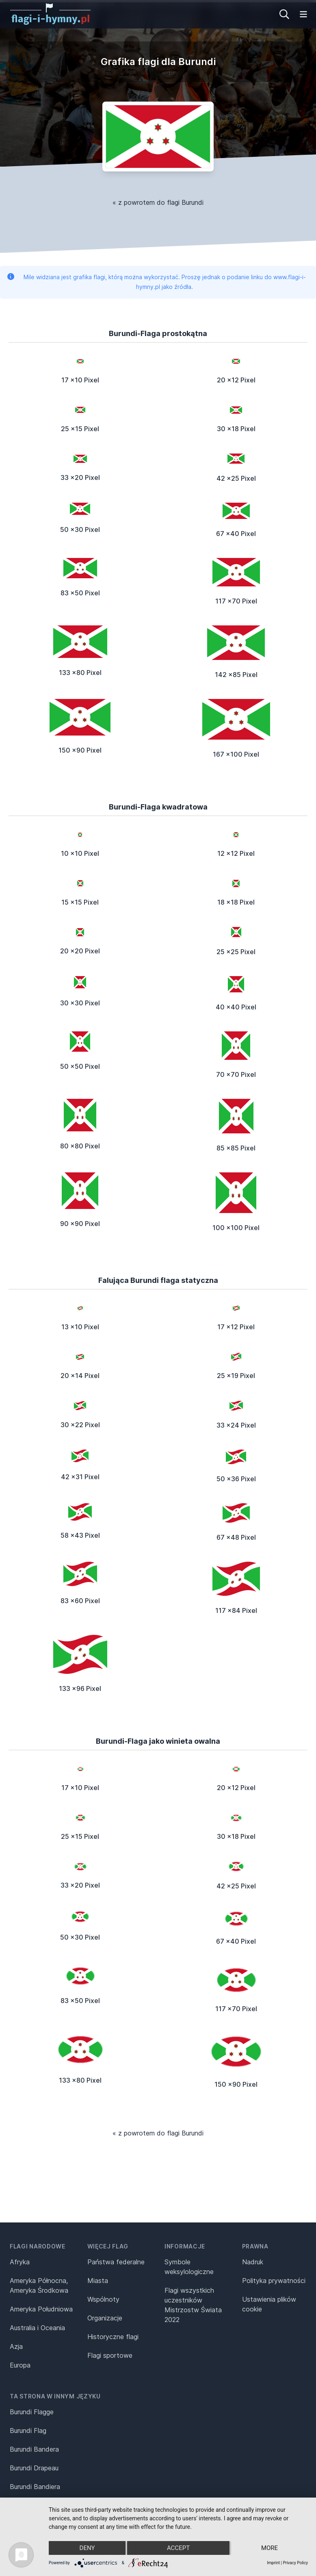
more (269, 2548)
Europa (20, 2365)
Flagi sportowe (109, 2355)
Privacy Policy (295, 2563)
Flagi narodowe (37, 2246)
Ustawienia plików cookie (269, 2304)
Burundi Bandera (34, 2449)
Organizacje (104, 2318)
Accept (178, 2548)
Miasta (97, 2281)
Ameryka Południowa (41, 2309)
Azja (16, 2346)
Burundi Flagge (32, 2412)
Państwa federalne (116, 2262)
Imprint (273, 2563)
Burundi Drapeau (34, 2468)
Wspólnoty (103, 2299)
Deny (87, 2548)
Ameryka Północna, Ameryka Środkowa (39, 2285)
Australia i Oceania (37, 2328)
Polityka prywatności (273, 2281)
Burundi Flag (28, 2430)
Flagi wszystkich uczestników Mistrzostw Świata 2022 (193, 2305)
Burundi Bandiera (35, 2487)
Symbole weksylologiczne (189, 2267)
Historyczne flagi (113, 2337)
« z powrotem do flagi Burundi (158, 202)
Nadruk (252, 2262)
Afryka (20, 2262)
